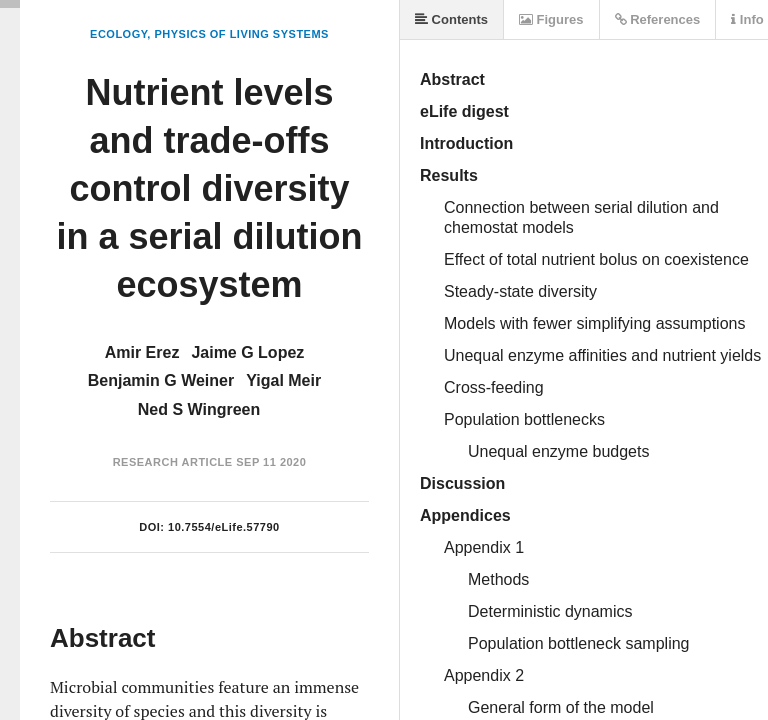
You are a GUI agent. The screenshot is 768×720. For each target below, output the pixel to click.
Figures (551, 19)
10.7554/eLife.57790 (224, 527)
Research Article (173, 462)
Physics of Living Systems (241, 34)
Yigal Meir (283, 380)
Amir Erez (142, 352)
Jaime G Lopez (247, 352)
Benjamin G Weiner (161, 380)
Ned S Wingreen (199, 409)
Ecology (118, 34)
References (658, 19)
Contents (451, 19)
